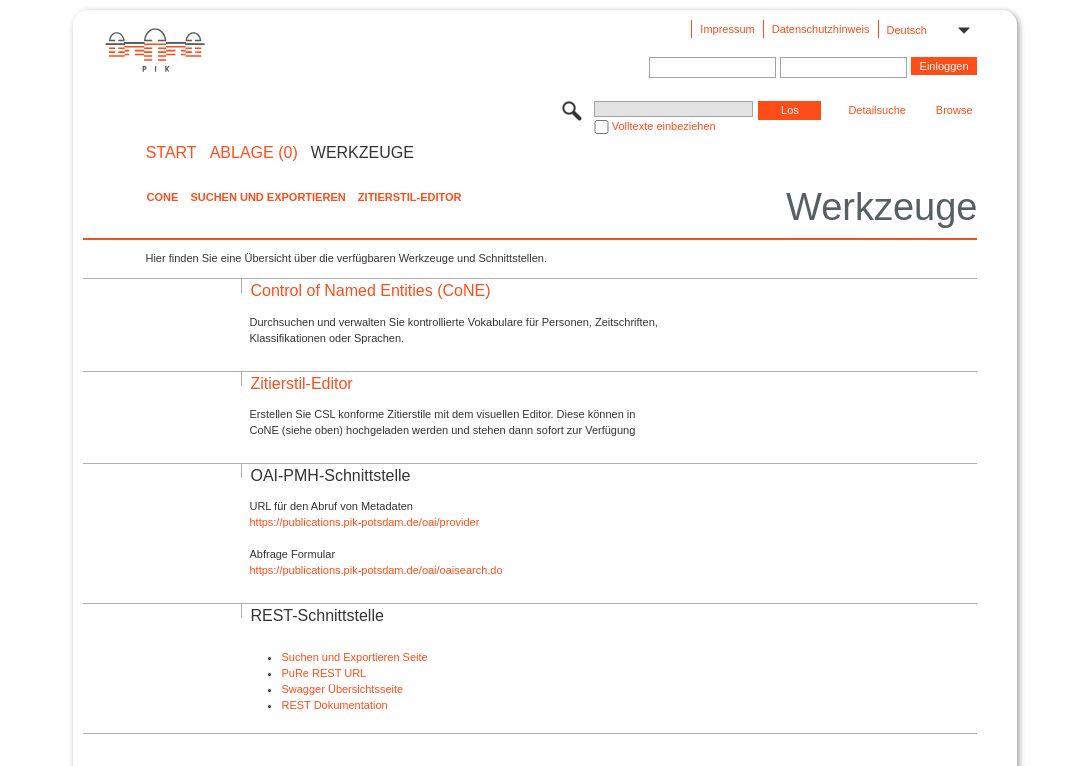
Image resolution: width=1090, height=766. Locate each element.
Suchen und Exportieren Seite (354, 657)
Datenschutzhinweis (821, 29)
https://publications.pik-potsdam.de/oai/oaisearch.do (375, 570)
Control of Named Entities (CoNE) (370, 290)
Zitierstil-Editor (410, 197)
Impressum (727, 29)
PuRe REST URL (323, 673)
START (171, 153)
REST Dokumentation (334, 705)
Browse (954, 110)
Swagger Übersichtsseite (342, 689)
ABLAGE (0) (254, 153)
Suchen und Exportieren (267, 197)
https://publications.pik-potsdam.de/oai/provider (364, 522)
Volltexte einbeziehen (664, 126)
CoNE (162, 197)
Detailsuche (876, 110)
